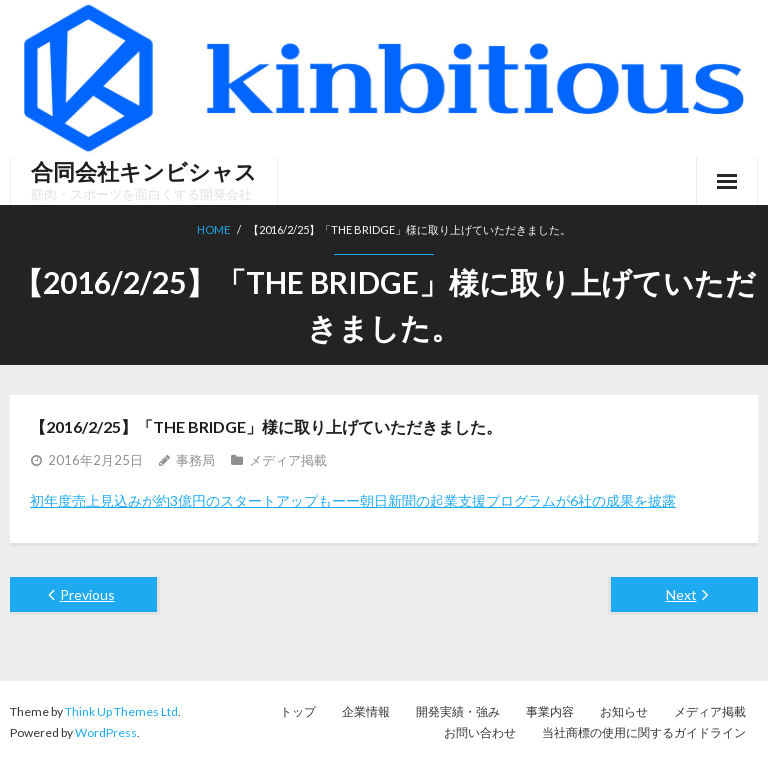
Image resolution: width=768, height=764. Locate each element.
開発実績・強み (458, 711)
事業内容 (550, 711)
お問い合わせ (480, 732)
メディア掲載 (288, 460)
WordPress (106, 732)
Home (213, 229)
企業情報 (366, 711)
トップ (298, 711)
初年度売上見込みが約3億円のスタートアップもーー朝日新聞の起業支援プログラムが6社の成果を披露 (353, 500)
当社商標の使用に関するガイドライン (644, 732)
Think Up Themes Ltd (121, 711)
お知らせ (624, 711)
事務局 (195, 460)
